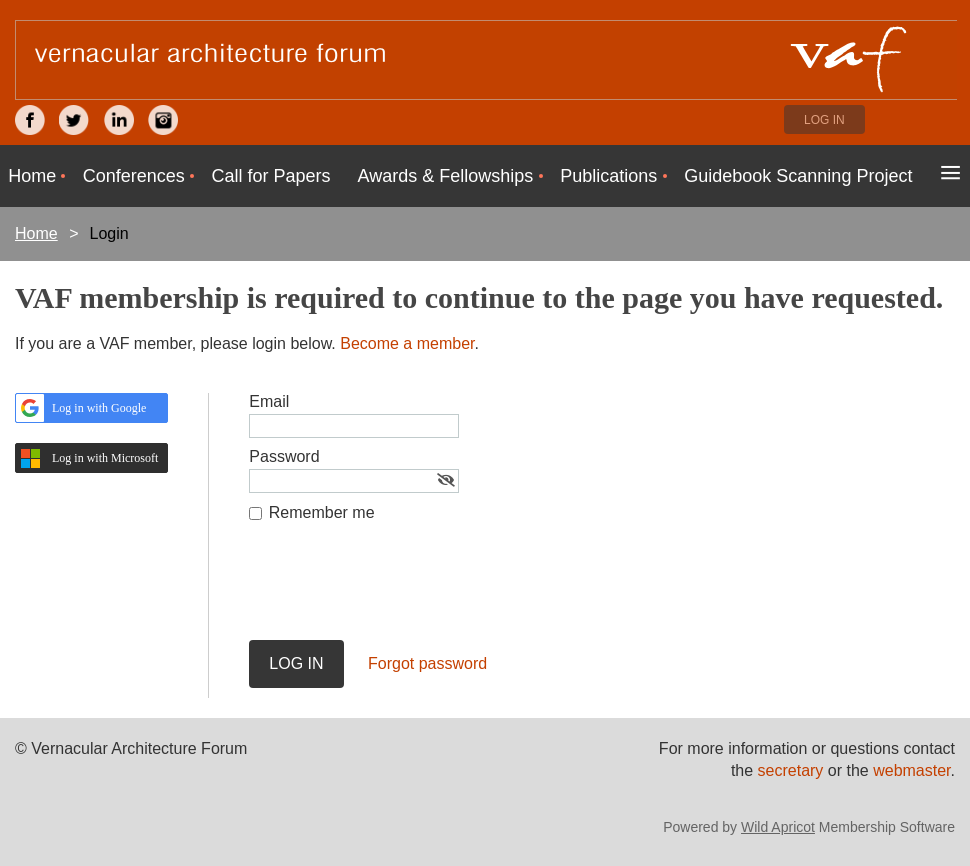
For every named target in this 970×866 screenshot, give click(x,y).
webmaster (911, 770)
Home (36, 233)
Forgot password (427, 663)
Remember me (322, 512)
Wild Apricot (778, 827)
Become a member (407, 343)
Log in (824, 120)
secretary (793, 770)
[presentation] (401, 591)
